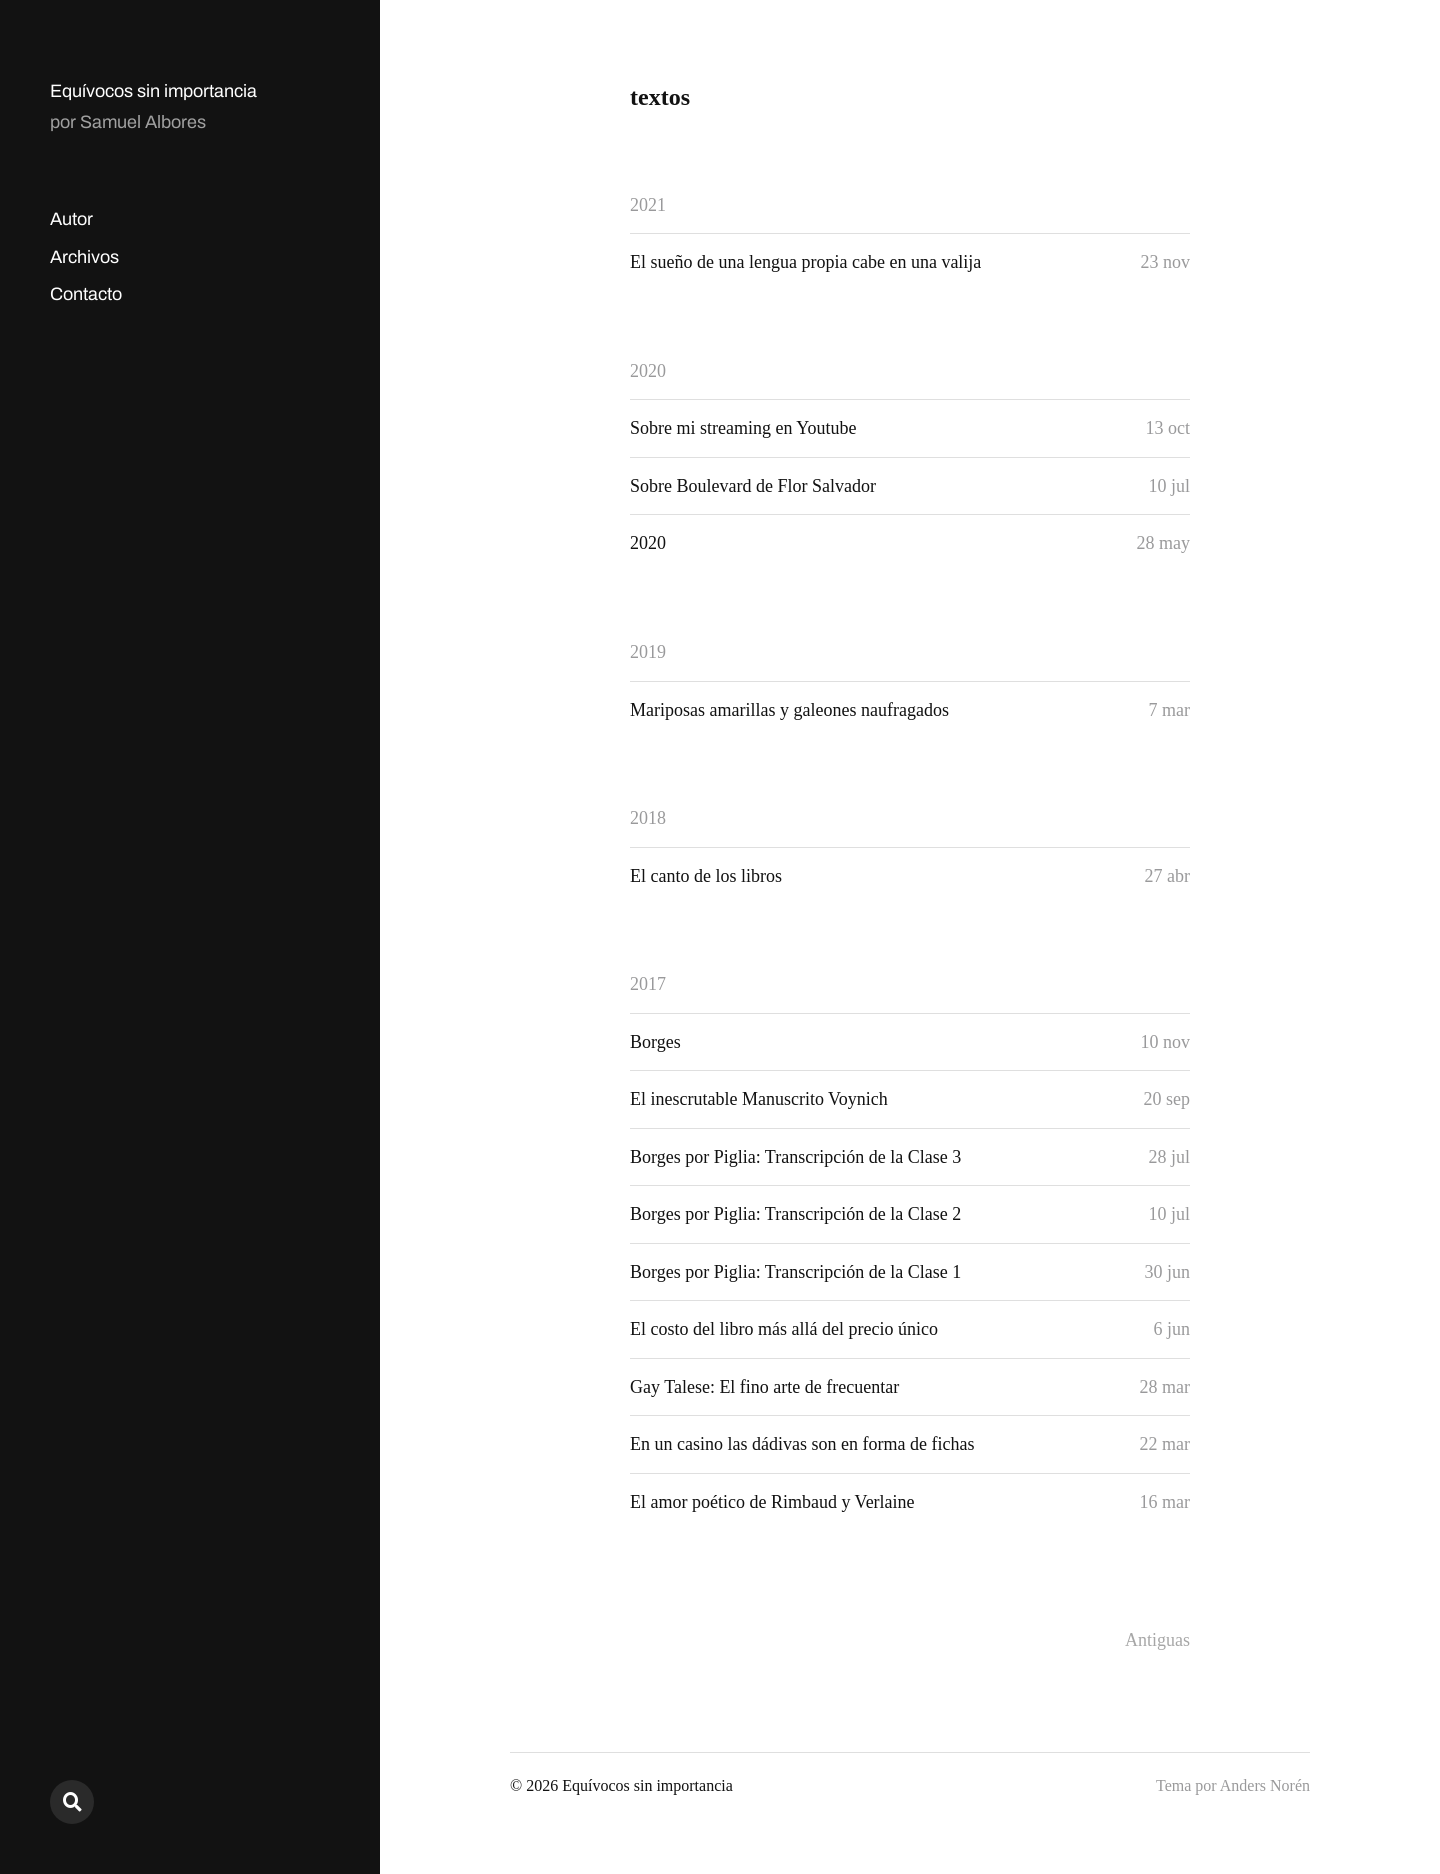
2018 (648, 818)
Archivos (84, 257)
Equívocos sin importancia (153, 91)
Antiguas (1157, 1640)
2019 (648, 652)
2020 (648, 371)
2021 (648, 205)
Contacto (86, 294)
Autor (71, 219)
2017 (648, 984)
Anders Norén (1265, 1785)
